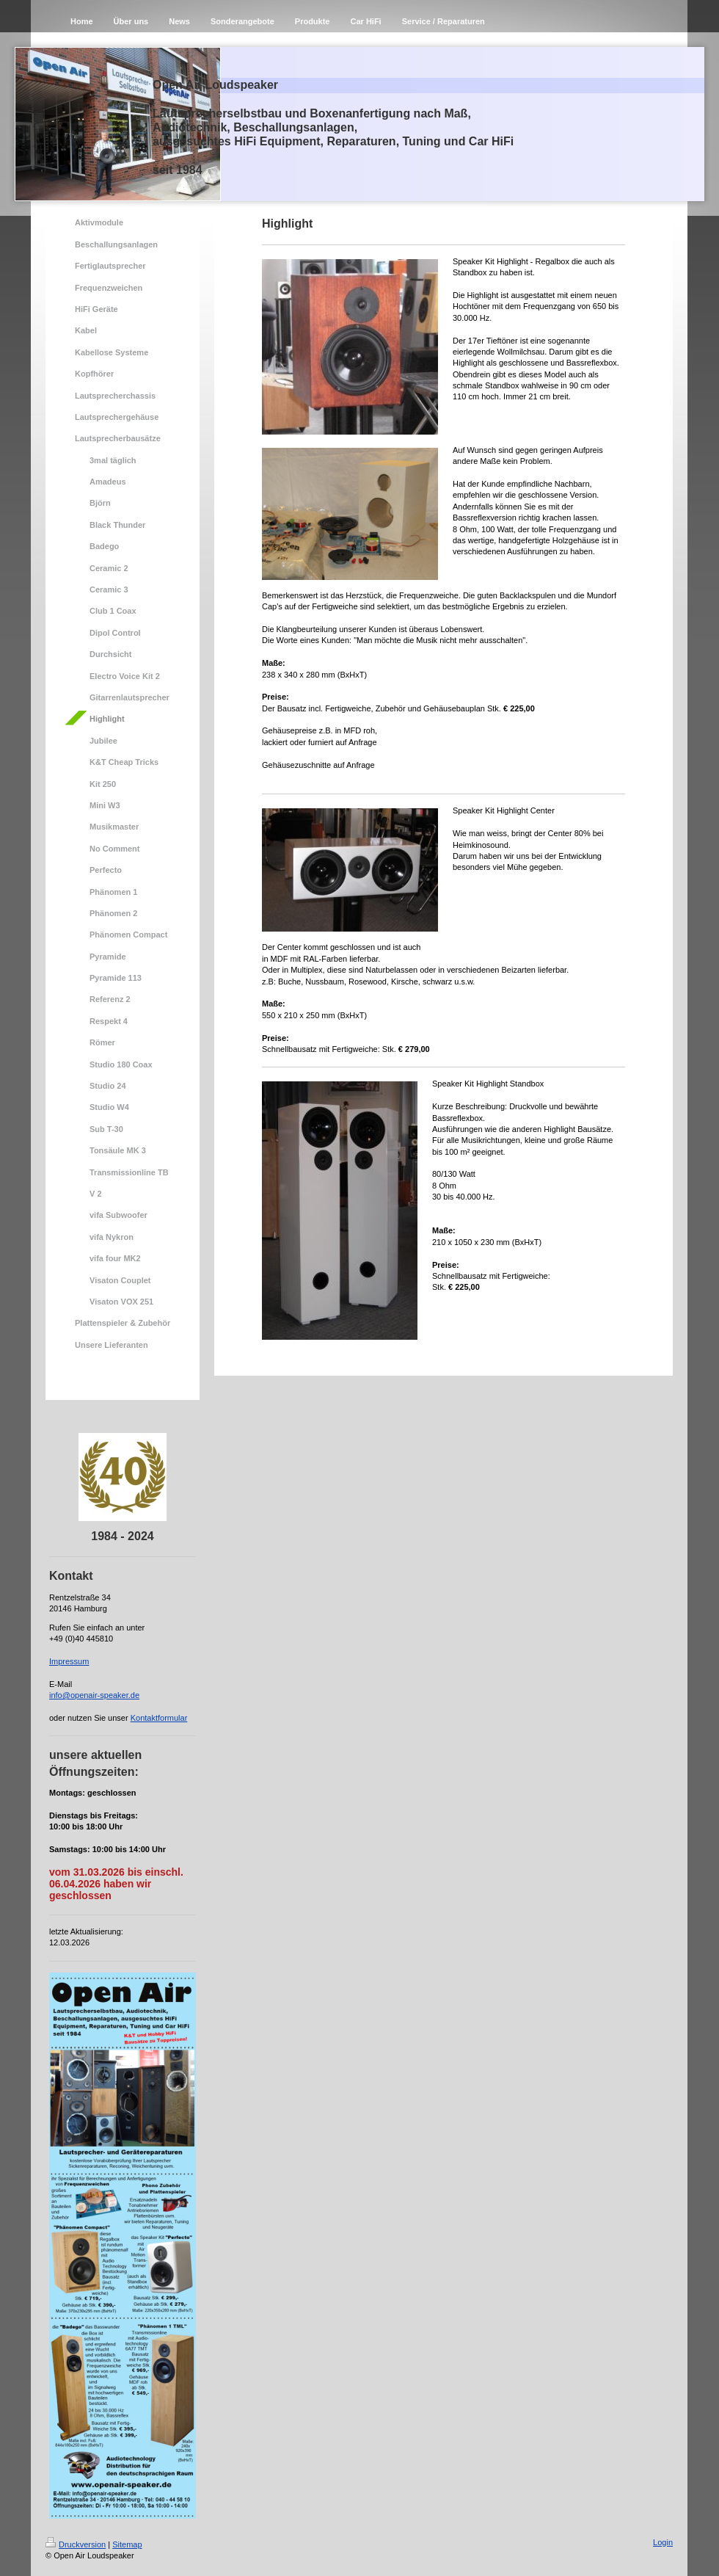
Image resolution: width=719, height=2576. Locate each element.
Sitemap (127, 2544)
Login (663, 2542)
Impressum (69, 1661)
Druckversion (75, 2544)
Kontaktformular (159, 1717)
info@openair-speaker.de (94, 1695)
